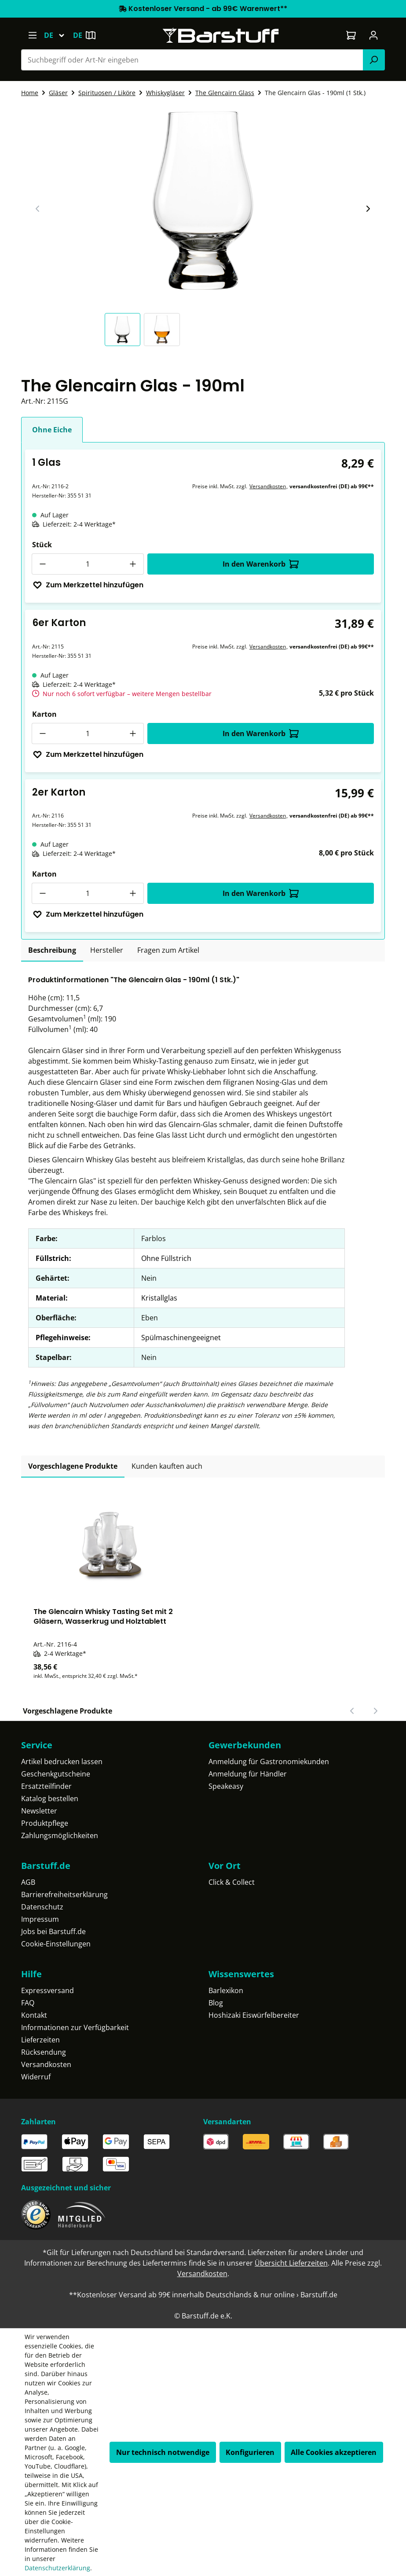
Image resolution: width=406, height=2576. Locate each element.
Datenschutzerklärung (57, 2568)
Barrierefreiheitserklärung (64, 1894)
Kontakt (34, 2015)
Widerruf (36, 2077)
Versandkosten (267, 486)
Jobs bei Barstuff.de (53, 1931)
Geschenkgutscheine (55, 1774)
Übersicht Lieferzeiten (291, 2263)
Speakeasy (225, 1786)
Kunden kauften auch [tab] (167, 1466)
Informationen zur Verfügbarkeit (75, 2027)
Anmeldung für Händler (247, 1774)
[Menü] (32, 35)
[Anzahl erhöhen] (133, 564)
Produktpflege (44, 1823)
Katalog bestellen (49, 1798)
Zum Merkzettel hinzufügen (88, 585)
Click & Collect (231, 1882)
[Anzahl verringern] (42, 564)
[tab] (52, 951)
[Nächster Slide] (367, 208)
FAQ (27, 2003)
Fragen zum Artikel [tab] (168, 950)
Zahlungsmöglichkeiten (59, 1835)
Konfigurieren (250, 2452)
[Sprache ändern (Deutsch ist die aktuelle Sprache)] (58, 35)
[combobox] (192, 59)
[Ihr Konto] (373, 35)
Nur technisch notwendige (162, 2452)
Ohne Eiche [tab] (52, 430)
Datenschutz (42, 1907)
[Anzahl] (87, 564)
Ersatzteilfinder (46, 1786)
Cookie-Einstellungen (56, 1944)
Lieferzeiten (40, 2040)
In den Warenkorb (261, 564)
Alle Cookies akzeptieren (334, 2452)
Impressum (40, 1919)
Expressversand (47, 1990)
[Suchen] (374, 59)
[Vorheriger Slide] (38, 208)
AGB (28, 1882)
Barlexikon (225, 1990)
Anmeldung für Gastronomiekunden (268, 1761)
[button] (124, 329)
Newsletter (39, 1811)
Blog (215, 2003)
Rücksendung (43, 2052)
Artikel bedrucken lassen (61, 1761)
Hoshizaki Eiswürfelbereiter (253, 2015)
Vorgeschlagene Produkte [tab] (72, 1466)
